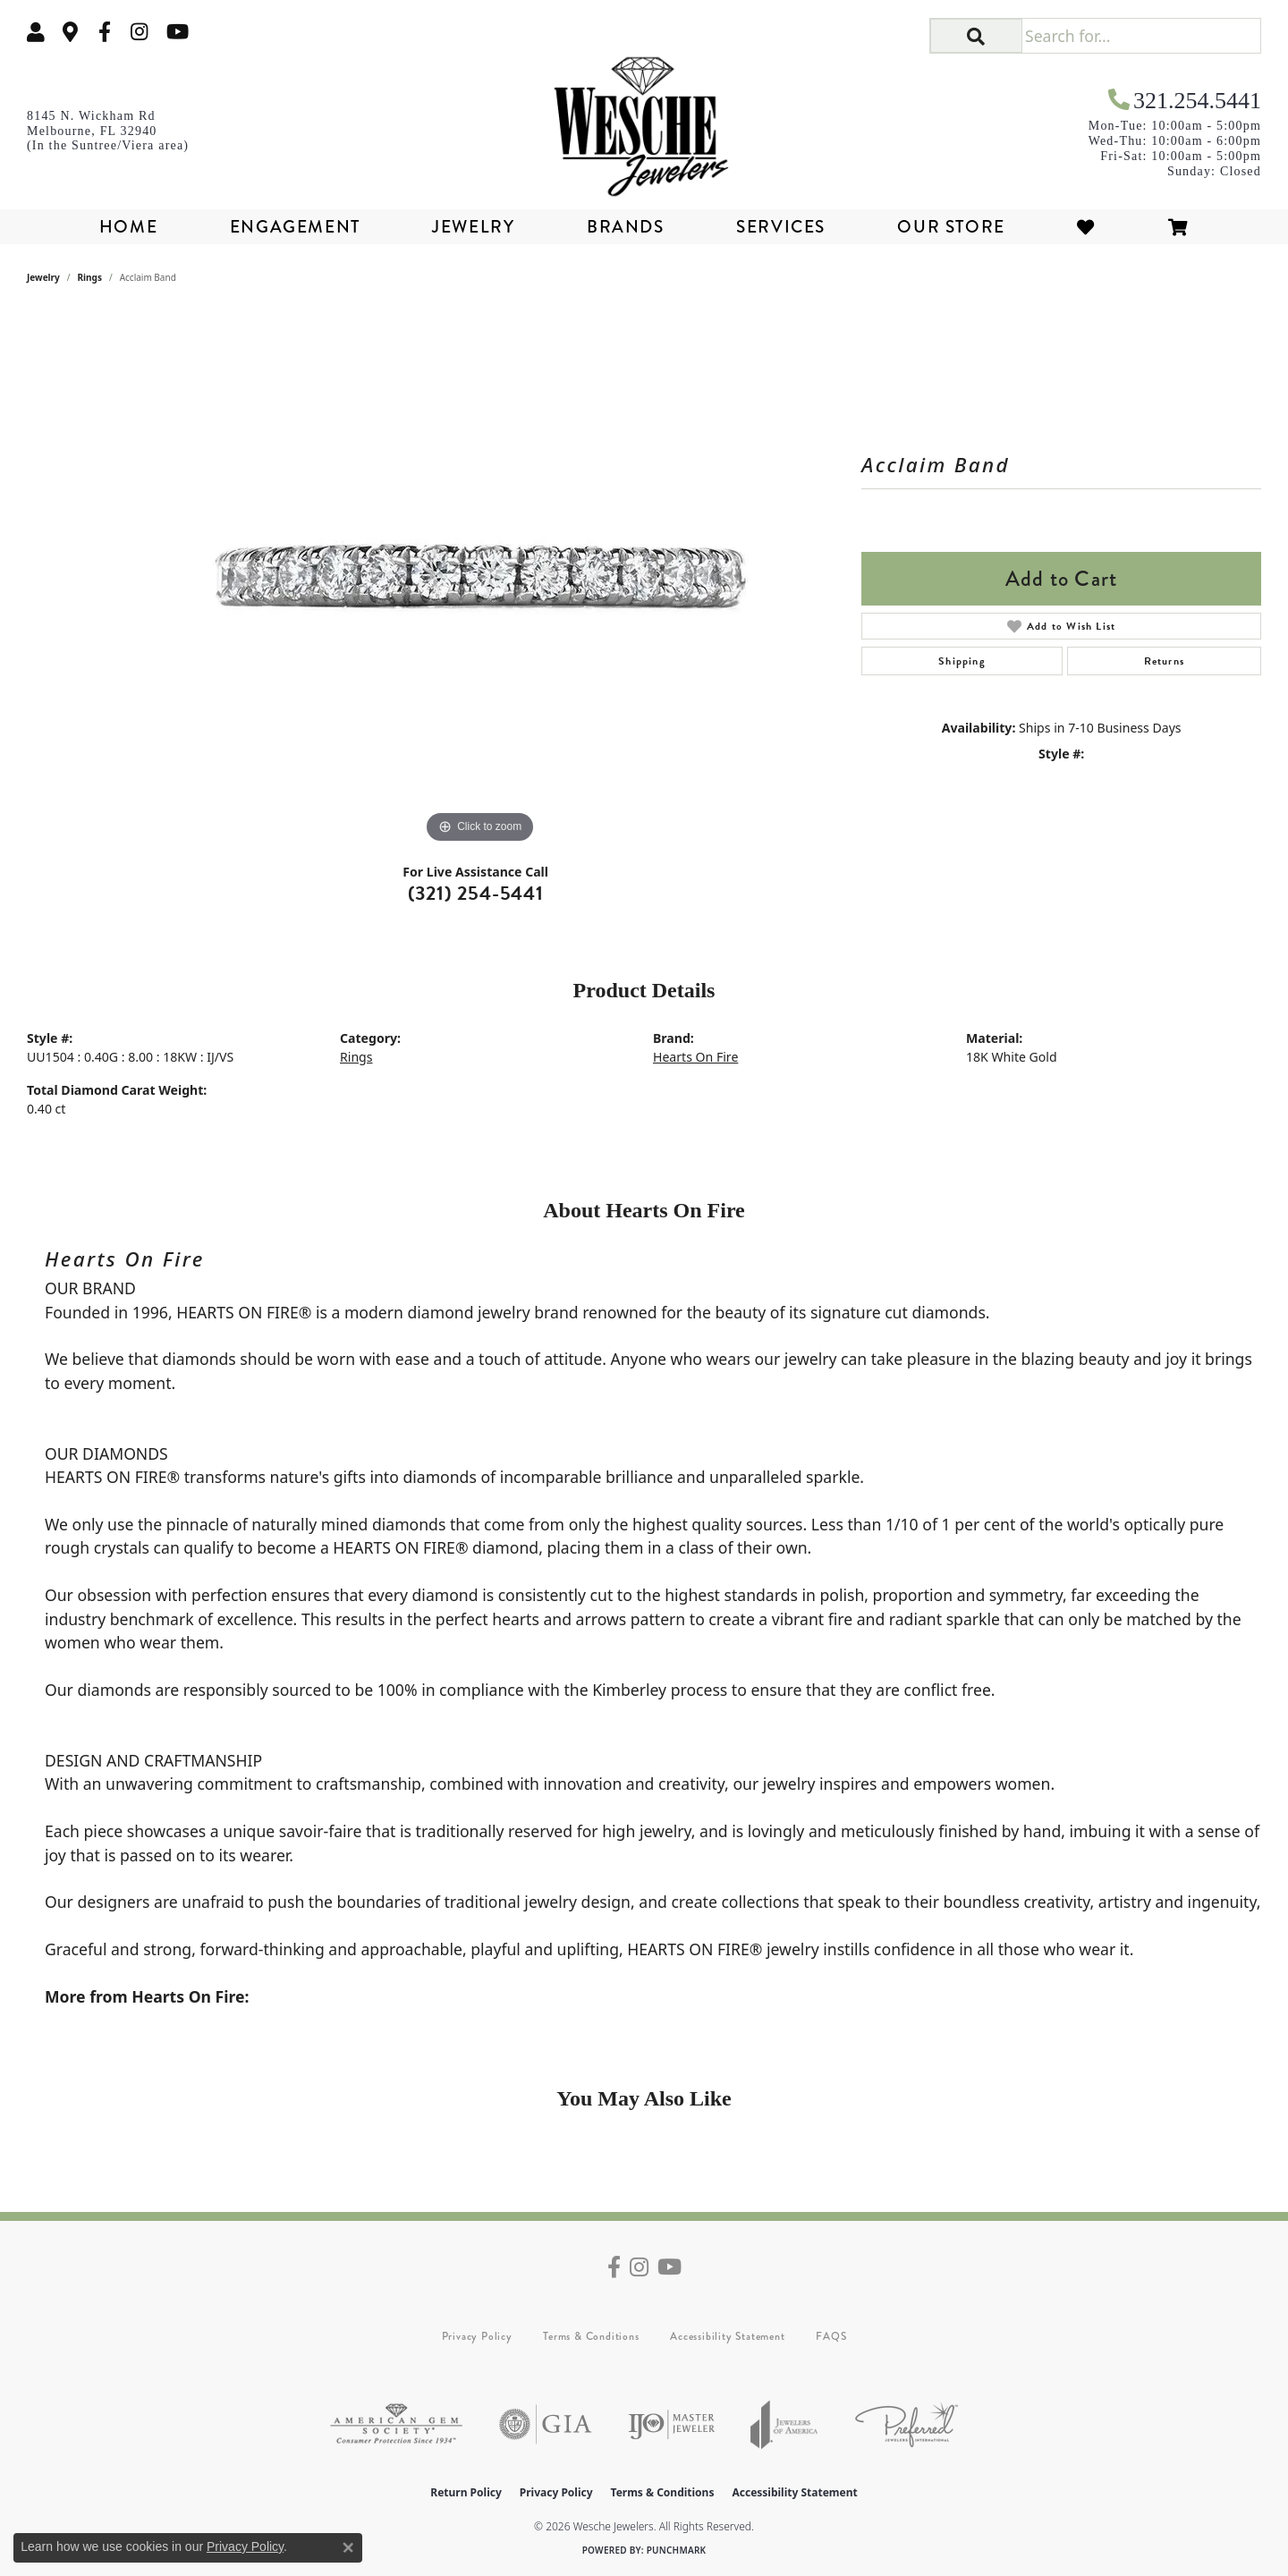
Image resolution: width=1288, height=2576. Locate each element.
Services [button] (781, 227)
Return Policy (466, 2492)
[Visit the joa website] (784, 2424)
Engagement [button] (295, 227)
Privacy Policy (477, 2336)
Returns (1164, 661)
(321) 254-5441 (476, 893)
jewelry (43, 277)
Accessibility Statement (727, 2336)
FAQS (831, 2336)
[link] (71, 31)
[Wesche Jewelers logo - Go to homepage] (644, 119)
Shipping (962, 661)
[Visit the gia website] (545, 2424)
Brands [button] (626, 227)
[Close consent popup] (348, 2547)
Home (128, 227)
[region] (480, 579)
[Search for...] (1140, 36)
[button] (36, 31)
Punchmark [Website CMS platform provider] (677, 2550)
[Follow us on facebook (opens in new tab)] (105, 31)
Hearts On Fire (695, 1056)
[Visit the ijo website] (671, 2424)
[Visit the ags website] (396, 2424)
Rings (90, 277)
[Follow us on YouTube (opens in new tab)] (177, 31)
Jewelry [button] (473, 227)
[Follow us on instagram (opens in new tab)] (139, 31)
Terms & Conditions (591, 2336)
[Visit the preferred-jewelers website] (906, 2424)
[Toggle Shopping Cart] (1179, 226)
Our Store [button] (950, 227)
